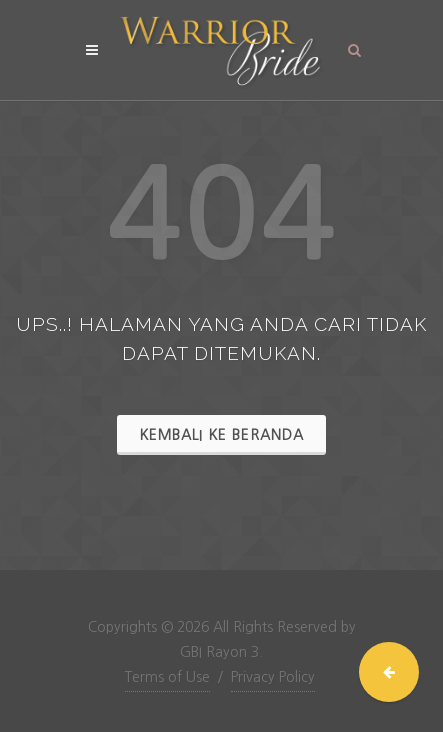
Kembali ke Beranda (221, 435)
